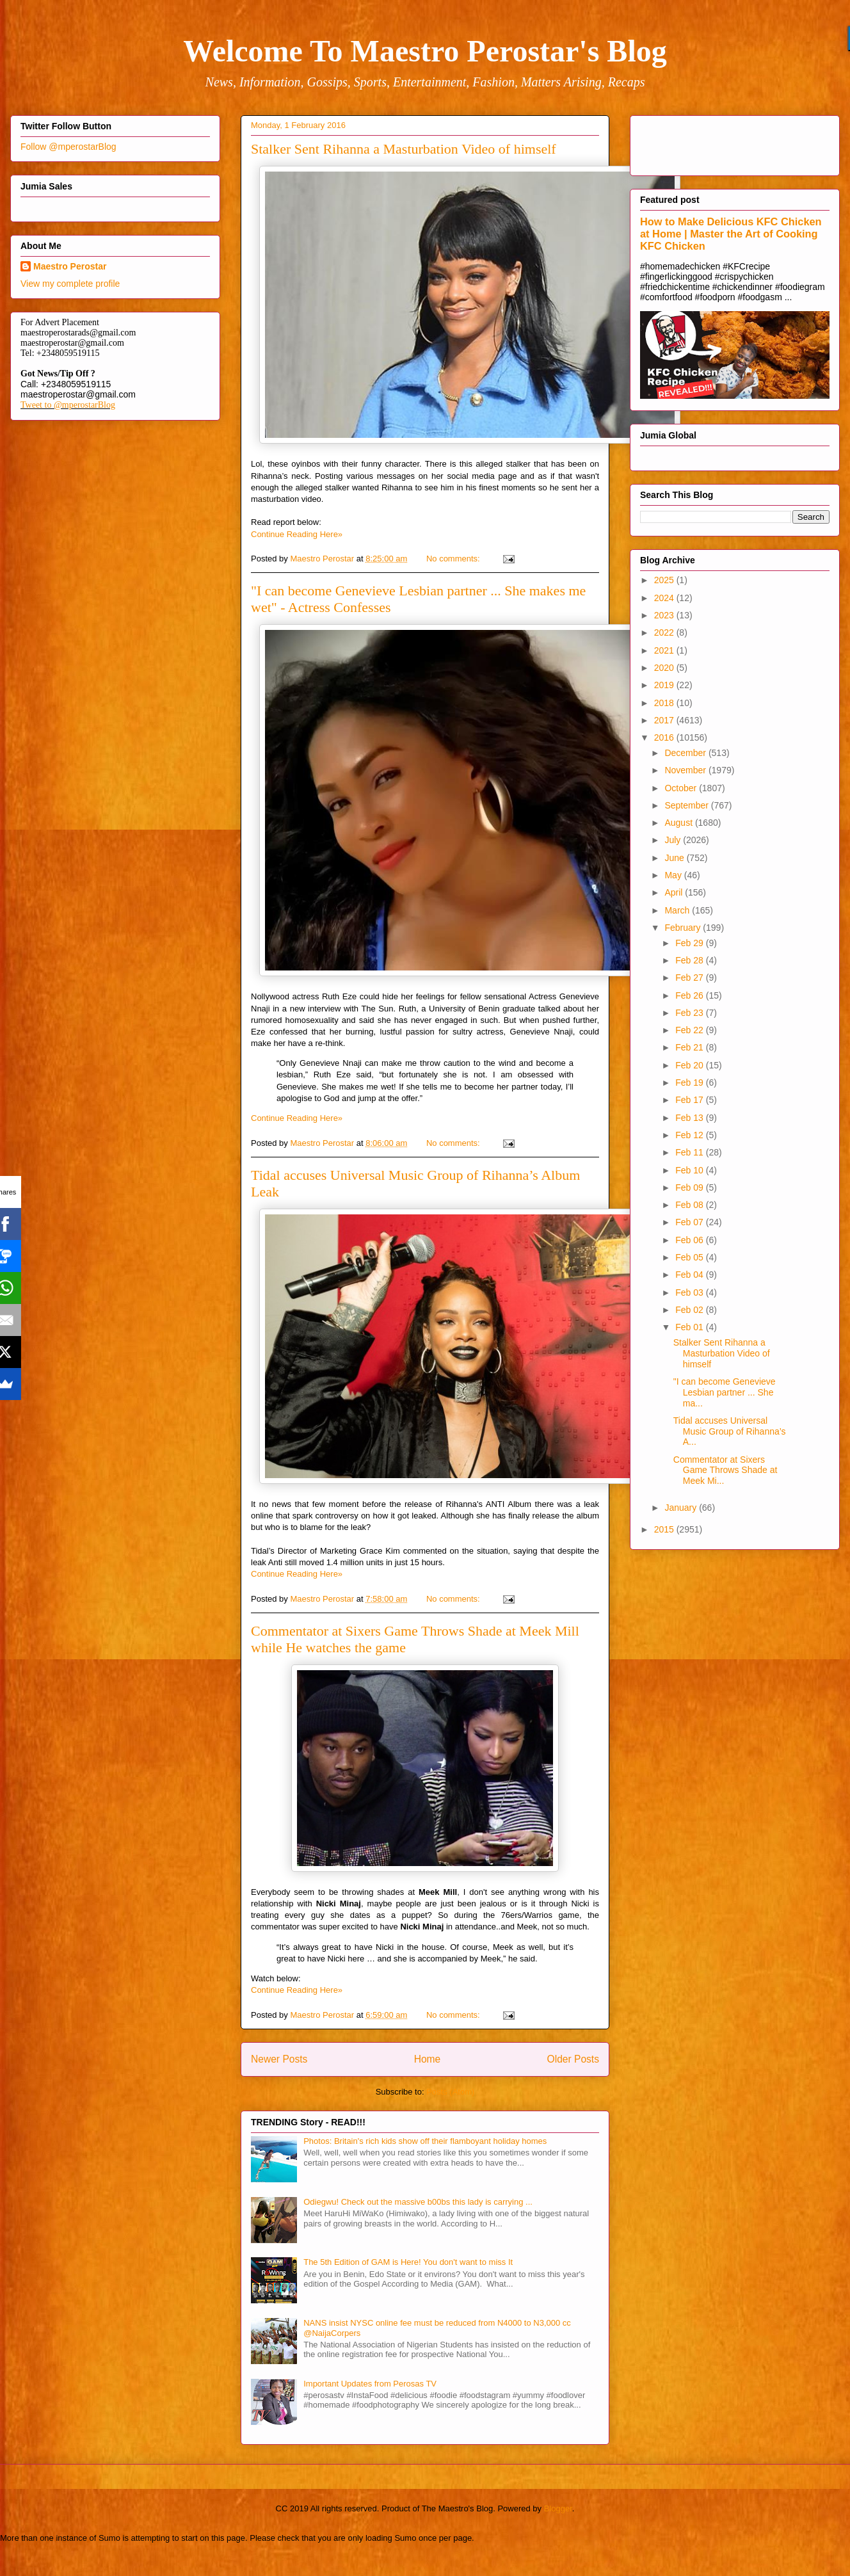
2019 (665, 685)
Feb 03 (690, 1292)
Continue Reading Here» (296, 534)
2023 (665, 615)
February (683, 927)
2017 (665, 720)
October (681, 788)
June (675, 858)
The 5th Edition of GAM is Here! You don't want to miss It (408, 2262)
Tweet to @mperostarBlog (67, 405)
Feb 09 (690, 1187)
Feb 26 (690, 995)
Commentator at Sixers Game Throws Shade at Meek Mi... (725, 1470)
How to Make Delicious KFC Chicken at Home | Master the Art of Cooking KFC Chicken (731, 234)
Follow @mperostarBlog (68, 146)
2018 (665, 703)
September (687, 805)
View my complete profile (70, 283)
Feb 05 (690, 1257)
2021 (665, 650)
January (681, 1507)
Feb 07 (690, 1222)
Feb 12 (690, 1135)
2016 (665, 737)
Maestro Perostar (69, 266)
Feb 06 (690, 1240)
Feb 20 (690, 1065)
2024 (665, 598)
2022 (665, 632)
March (678, 910)
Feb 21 (690, 1047)
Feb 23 (690, 1013)
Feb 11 (690, 1152)
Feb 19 (690, 1082)
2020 (665, 668)
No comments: (454, 558)
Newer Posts (279, 2059)
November (686, 770)
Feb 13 (690, 1118)
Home (427, 2059)
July (673, 840)
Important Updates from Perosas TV (370, 2383)
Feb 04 (690, 1274)
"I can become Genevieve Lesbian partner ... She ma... (724, 1392)
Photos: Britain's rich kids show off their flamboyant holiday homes (425, 2141)
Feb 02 (690, 1310)
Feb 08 (690, 1205)
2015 (665, 1529)
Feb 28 (690, 960)
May (674, 875)
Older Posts (573, 2059)
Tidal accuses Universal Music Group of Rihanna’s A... (729, 1431)
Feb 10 (690, 1170)
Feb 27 (690, 977)
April (674, 892)
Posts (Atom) (450, 2092)
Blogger (558, 2508)
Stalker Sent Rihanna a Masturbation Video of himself (403, 149)
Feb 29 (690, 943)
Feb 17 (690, 1100)
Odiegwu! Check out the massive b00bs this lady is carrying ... (418, 2202)
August (679, 822)
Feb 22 (690, 1030)
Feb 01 (690, 1327)
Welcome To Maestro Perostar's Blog (424, 51)
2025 (665, 580)
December (686, 753)
